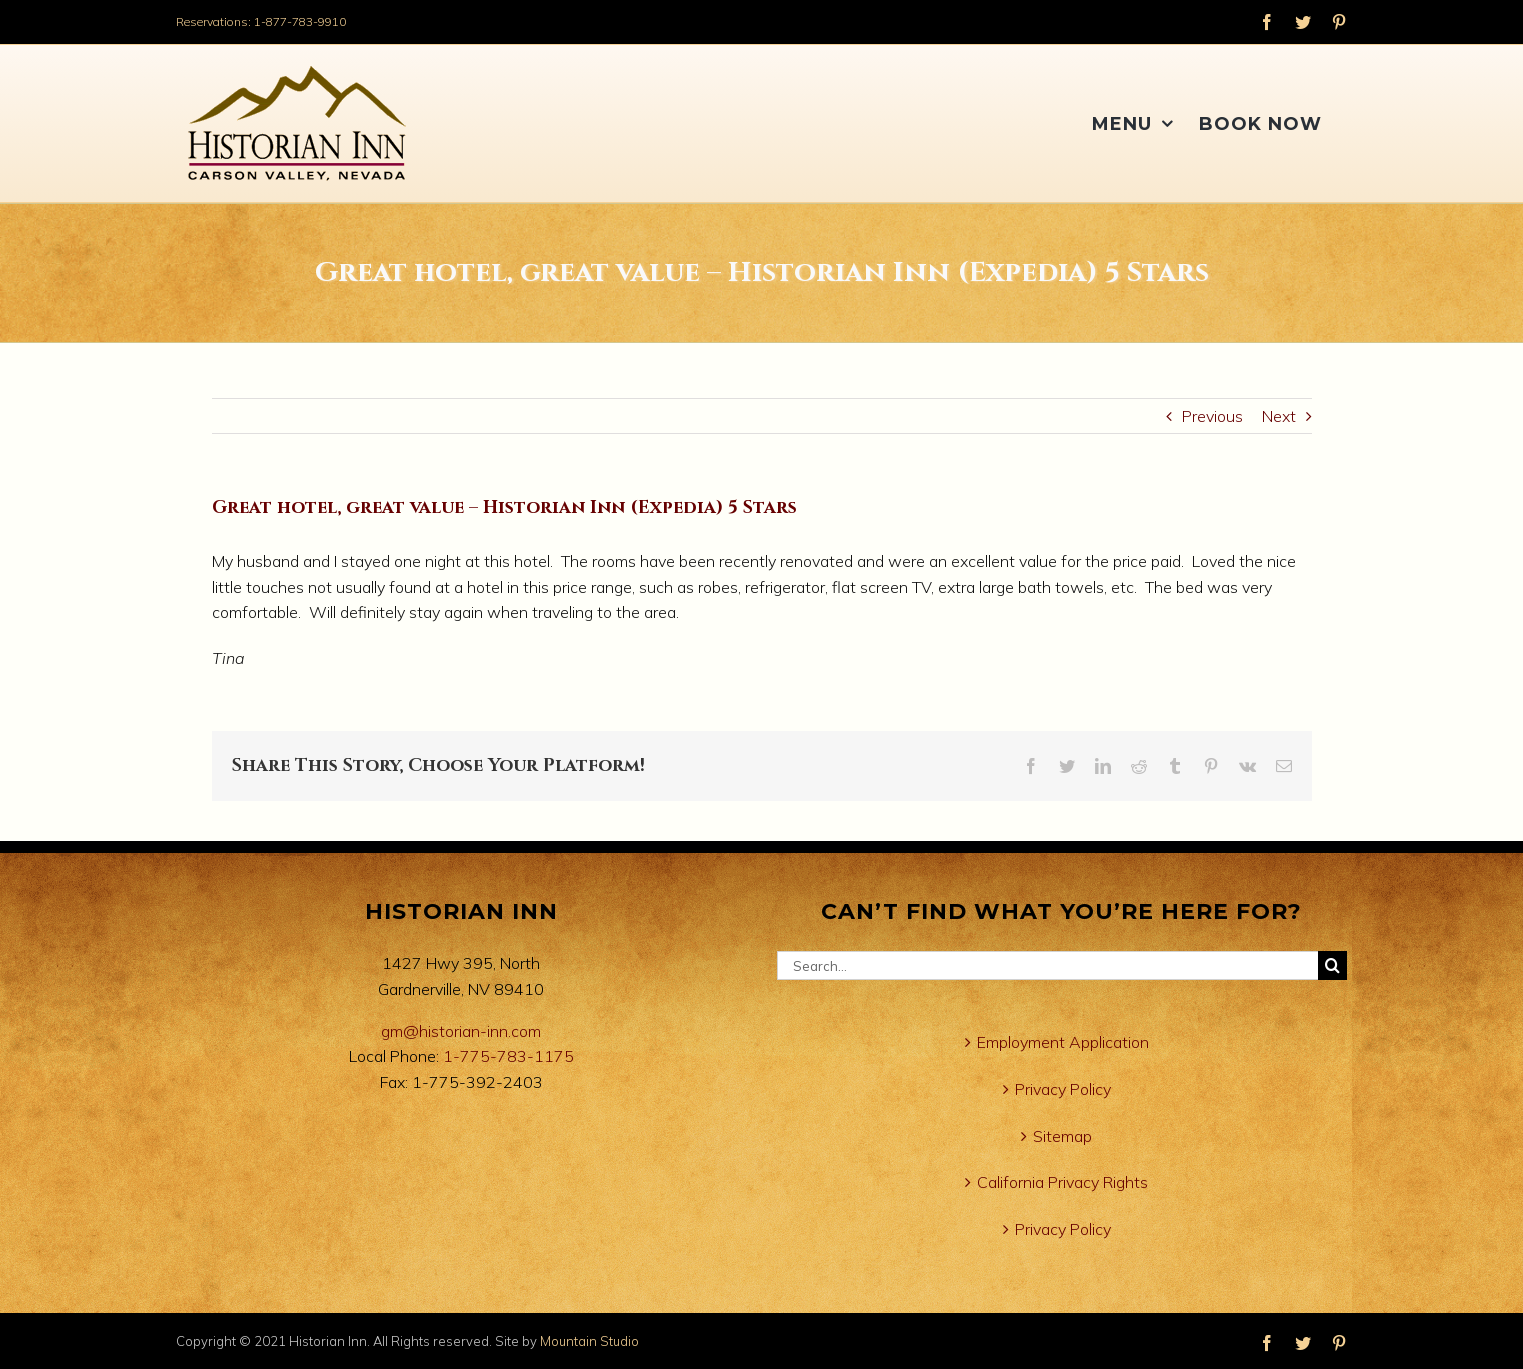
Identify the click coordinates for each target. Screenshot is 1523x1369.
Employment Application (1063, 1042)
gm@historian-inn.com (461, 1031)
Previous (1212, 416)
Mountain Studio (589, 1341)
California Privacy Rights (1062, 1182)
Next (1279, 416)
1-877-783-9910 (300, 21)
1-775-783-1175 (508, 1056)
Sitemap (1062, 1136)
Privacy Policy (1063, 1089)
